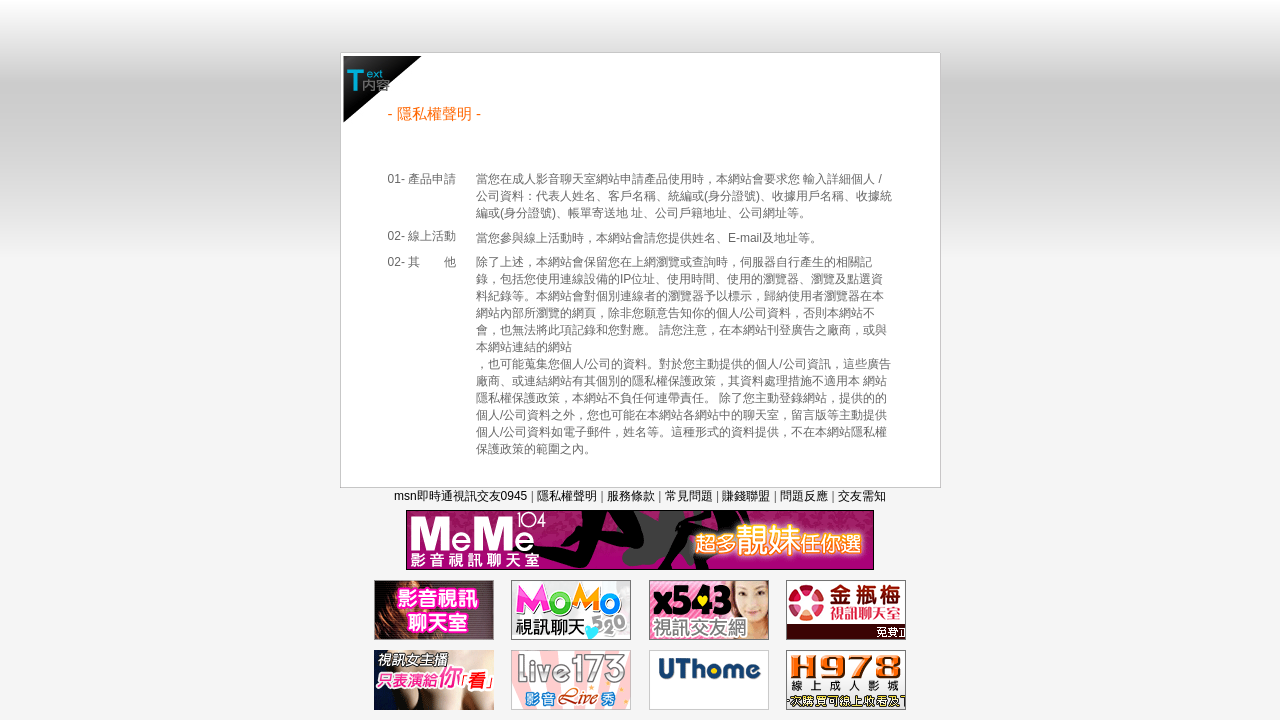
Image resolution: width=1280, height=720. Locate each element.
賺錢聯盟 (746, 496)
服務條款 (631, 496)
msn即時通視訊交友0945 (460, 496)
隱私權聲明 (567, 496)
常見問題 (689, 496)
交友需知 (862, 496)
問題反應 (804, 496)
